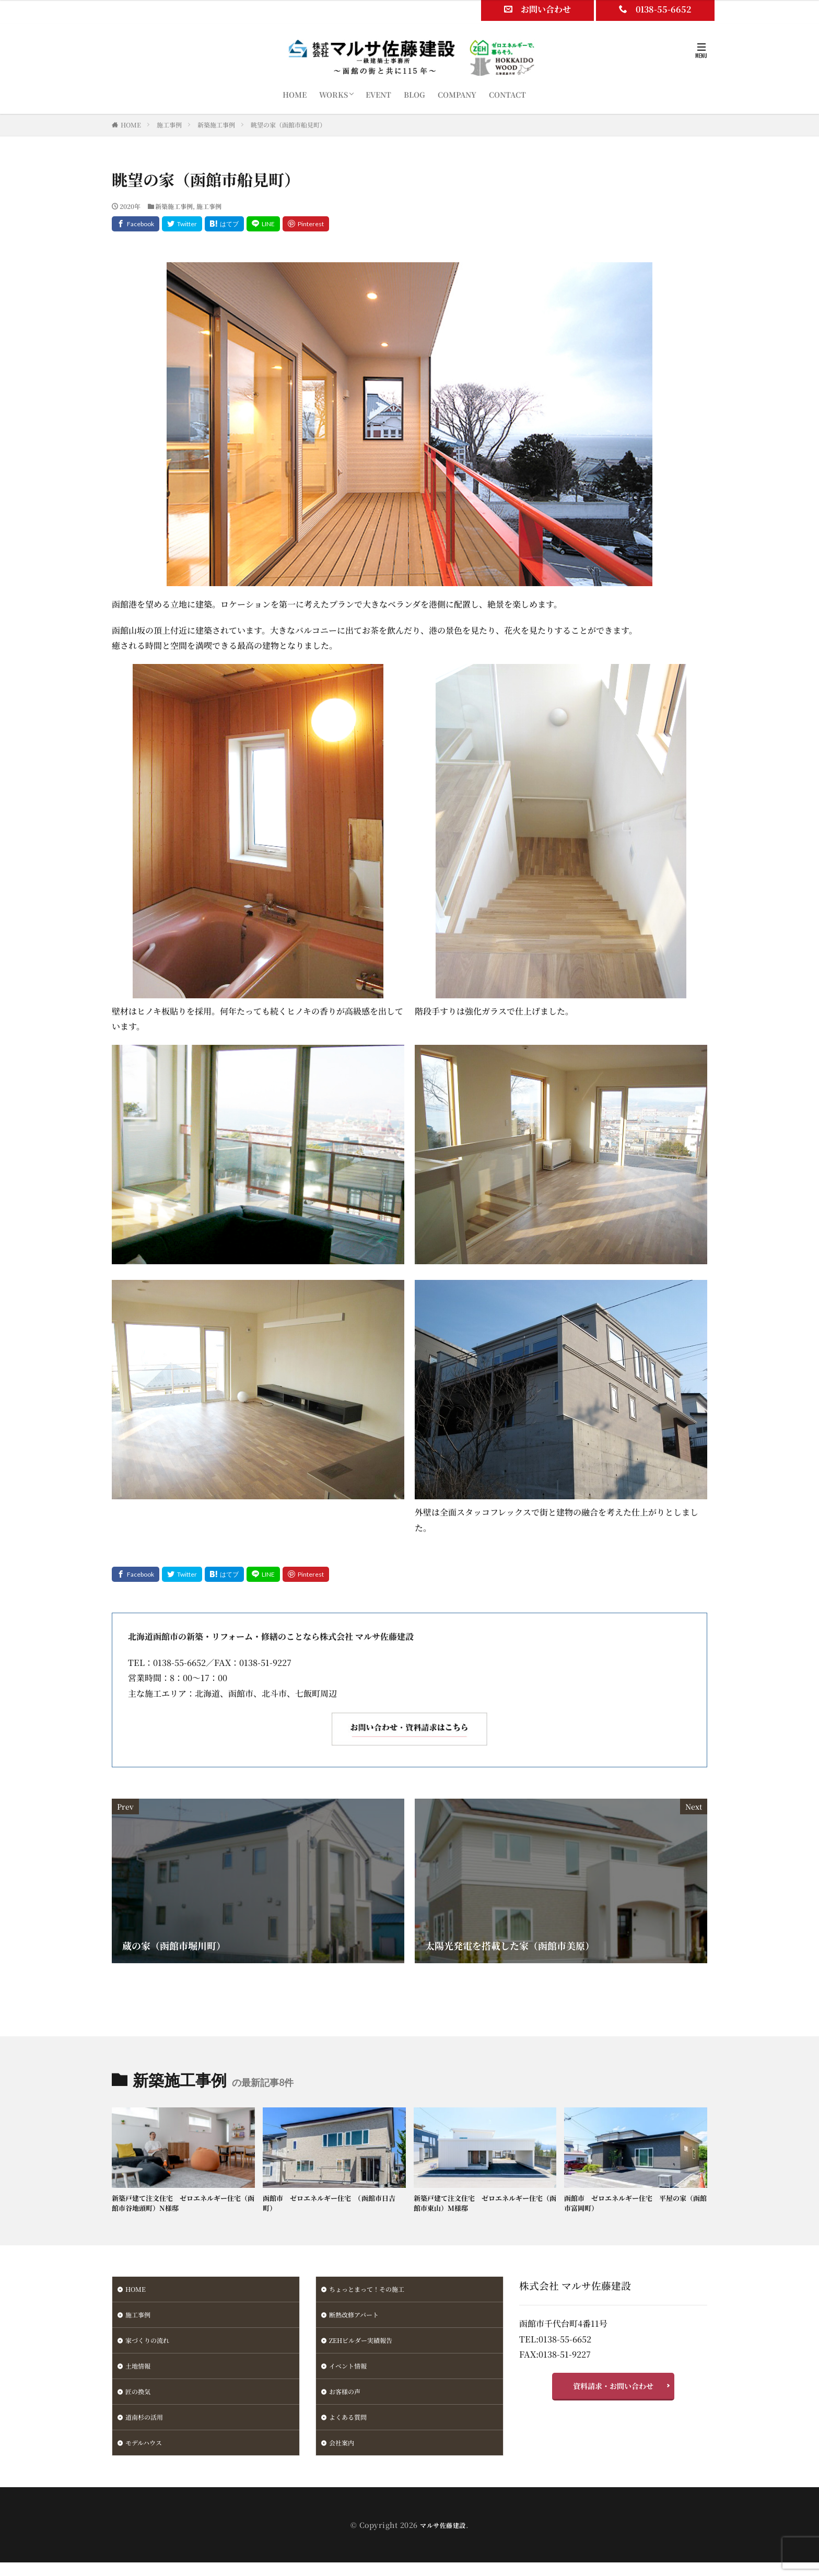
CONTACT (507, 94)
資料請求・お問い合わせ (613, 2391)
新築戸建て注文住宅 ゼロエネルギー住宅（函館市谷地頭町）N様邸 (182, 2204)
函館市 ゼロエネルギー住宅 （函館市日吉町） (331, 2204)
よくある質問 (351, 2428)
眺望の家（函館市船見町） (288, 124)
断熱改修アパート (358, 2319)
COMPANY (457, 94)
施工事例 (169, 124)
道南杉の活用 (147, 2428)
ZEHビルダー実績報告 (366, 2346)
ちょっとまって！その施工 (373, 2292)
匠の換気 (140, 2401)
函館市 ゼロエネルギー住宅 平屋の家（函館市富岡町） (634, 2204)
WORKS (333, 94)
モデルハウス (146, 2455)
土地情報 (140, 2374)
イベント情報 (351, 2374)
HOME (295, 94)
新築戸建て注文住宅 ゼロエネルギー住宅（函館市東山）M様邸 (484, 2204)
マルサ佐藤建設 (443, 2538)
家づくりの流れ (151, 2346)
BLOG (414, 94)
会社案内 (343, 2455)
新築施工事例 (216, 124)
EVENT (378, 94)
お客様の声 (347, 2401)
